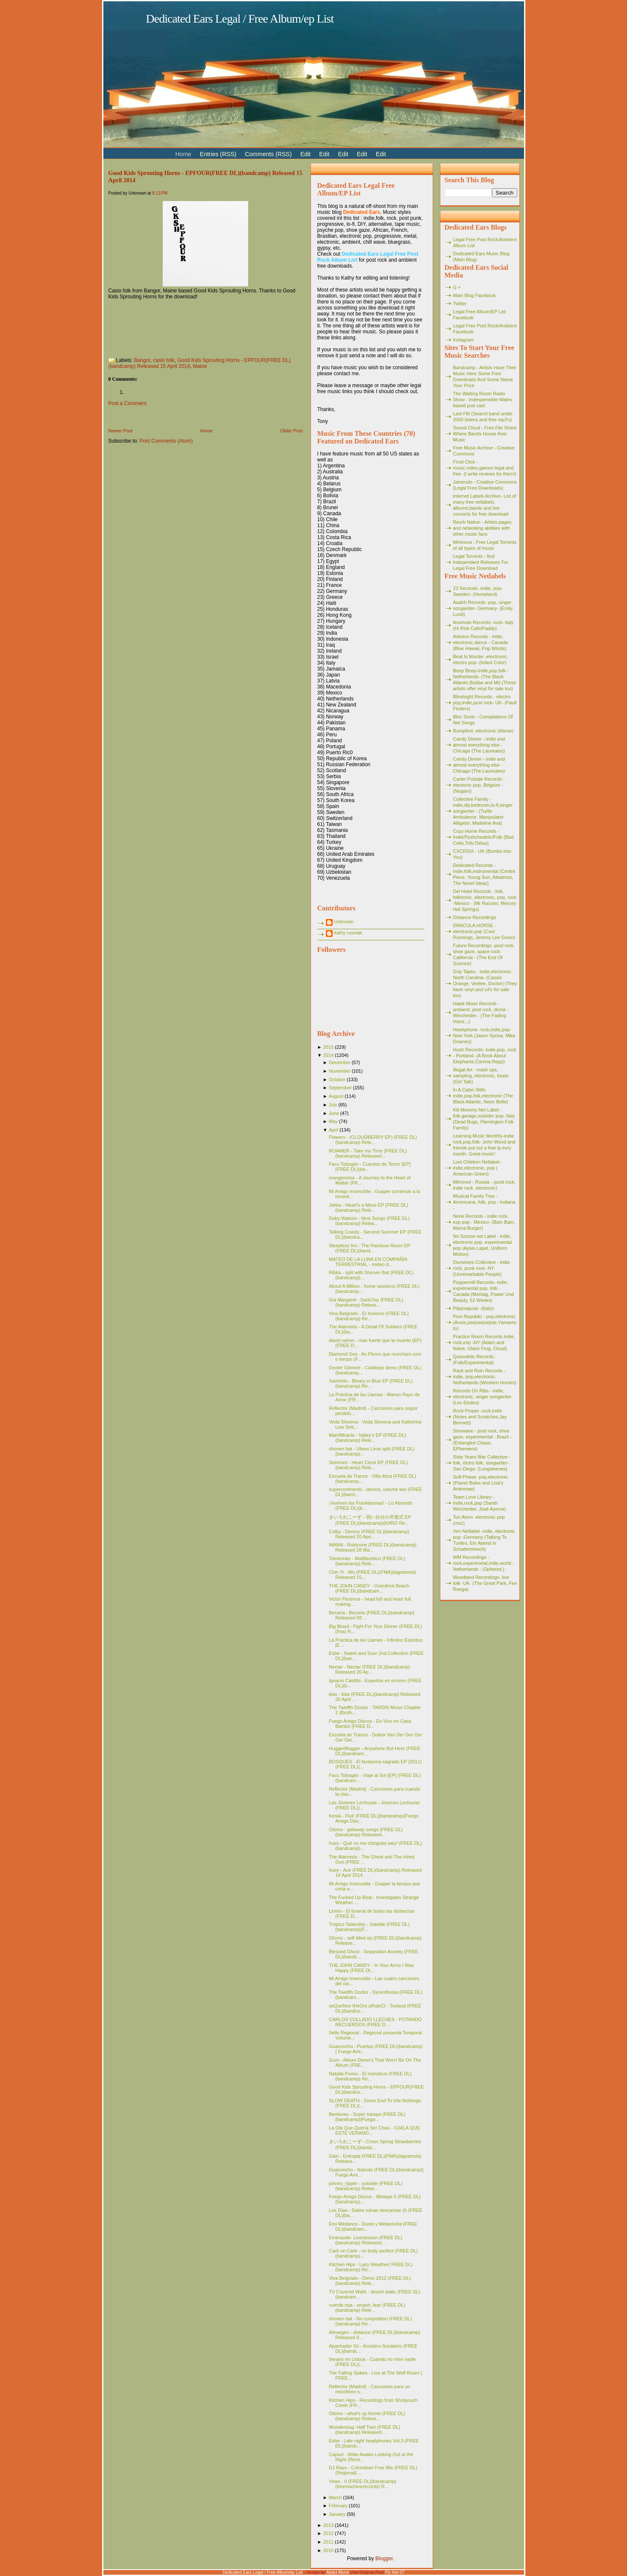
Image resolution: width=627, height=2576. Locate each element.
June (334, 1113)
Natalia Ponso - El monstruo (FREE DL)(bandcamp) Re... (370, 2076)
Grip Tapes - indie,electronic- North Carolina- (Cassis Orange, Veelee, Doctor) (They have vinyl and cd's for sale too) (485, 983)
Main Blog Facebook (474, 295)
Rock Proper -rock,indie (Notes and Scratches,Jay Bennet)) (480, 1416)
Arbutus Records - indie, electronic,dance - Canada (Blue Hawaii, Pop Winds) (480, 642)
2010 (328, 2550)
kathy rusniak (348, 932)
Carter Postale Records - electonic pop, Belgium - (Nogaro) (479, 785)
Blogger (384, 2558)
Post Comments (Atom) (166, 441)
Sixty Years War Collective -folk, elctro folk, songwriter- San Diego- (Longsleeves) (482, 1462)
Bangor (142, 360)
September (340, 1087)
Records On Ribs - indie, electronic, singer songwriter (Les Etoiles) (482, 1396)
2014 (328, 1055)
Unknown (344, 921)
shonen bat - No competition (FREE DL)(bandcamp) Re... (370, 2321)
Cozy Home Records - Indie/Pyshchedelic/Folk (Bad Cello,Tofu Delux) (483, 837)
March (335, 2497)
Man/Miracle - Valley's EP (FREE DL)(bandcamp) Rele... (367, 1437)
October (337, 1079)
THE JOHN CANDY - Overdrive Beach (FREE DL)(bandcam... (369, 1588)
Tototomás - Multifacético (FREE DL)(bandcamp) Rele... (367, 1561)
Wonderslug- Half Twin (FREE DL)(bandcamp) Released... (364, 2429)
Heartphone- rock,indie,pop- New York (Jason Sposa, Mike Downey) (484, 1035)
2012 (328, 2533)
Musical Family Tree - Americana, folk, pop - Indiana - (484, 1202)
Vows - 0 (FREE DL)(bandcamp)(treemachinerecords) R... (362, 2484)
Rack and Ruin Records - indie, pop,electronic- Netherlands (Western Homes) (484, 1376)
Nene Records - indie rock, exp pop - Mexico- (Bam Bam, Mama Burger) (484, 1222)
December (340, 1062)
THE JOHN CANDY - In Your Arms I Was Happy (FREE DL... (371, 1968)
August (336, 1096)
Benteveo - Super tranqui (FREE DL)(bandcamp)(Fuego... (367, 2117)
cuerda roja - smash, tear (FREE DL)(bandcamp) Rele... (367, 2307)
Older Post (292, 430)
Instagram (463, 339)
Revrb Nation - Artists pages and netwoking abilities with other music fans (482, 528)
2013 (328, 2525)
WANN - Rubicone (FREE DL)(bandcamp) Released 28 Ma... (372, 1547)
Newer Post (120, 430)
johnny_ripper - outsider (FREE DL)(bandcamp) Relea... (365, 2186)
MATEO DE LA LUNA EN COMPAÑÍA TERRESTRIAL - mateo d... (368, 1262)
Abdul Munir (337, 2572)
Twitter (460, 303)
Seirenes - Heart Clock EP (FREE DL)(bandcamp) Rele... (368, 1465)
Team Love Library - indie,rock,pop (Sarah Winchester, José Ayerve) (479, 1502)
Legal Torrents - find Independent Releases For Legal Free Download (481, 562)
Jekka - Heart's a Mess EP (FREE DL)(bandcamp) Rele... (368, 1207)
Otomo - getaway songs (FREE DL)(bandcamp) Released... (366, 1832)
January (337, 2514)
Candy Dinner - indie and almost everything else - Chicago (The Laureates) (479, 744)
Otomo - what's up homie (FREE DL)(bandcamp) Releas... (367, 2416)
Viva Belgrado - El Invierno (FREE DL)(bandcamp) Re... (369, 1316)
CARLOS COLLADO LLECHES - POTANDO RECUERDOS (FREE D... (375, 2022)
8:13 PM (159, 193)
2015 (328, 1047)
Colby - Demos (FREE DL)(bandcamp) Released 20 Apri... (369, 1534)
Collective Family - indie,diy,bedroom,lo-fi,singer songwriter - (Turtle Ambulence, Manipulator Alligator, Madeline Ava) (483, 811)
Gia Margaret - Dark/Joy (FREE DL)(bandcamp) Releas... (366, 1302)
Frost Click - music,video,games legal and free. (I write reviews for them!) (485, 467)
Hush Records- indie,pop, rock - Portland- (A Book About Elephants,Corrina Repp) (484, 1055)
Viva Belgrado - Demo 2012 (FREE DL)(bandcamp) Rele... (370, 2281)
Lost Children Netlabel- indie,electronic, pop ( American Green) (477, 1167)
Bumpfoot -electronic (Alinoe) (483, 730)
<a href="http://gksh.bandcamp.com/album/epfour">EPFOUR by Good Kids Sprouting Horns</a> (205, 325)
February (338, 2505)
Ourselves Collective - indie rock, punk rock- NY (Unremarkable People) (481, 1268)
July (333, 1104)
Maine (200, 366)
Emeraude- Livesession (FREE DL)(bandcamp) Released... (365, 2240)
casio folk (163, 360)
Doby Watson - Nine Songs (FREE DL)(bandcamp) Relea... (369, 1221)
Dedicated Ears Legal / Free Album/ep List (240, 18)
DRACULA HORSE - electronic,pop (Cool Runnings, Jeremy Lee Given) (484, 931)
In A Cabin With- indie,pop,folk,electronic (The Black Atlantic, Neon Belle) (483, 1095)
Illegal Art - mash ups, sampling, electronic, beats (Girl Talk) (481, 1075)
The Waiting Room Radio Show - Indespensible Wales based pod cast (482, 399)
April (333, 1129)
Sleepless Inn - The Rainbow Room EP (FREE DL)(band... (369, 1248)
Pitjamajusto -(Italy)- (474, 1308)
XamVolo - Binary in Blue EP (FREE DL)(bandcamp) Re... (371, 1383)
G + (457, 287)
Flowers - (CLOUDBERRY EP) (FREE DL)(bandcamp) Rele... (373, 1140)
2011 (328, 2541)
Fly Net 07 (395, 2572)
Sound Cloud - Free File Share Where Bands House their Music (485, 433)
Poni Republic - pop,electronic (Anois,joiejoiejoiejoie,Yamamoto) (485, 1322)
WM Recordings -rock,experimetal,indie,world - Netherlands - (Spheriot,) (483, 1563)
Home (206, 430)
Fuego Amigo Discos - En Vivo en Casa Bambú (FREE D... (370, 1723)
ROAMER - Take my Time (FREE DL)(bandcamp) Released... (368, 1153)
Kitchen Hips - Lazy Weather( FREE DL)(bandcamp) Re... (371, 2267)
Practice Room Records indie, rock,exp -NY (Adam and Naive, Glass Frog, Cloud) (484, 1342)
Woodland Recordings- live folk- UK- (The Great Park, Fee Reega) (485, 1583)
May (333, 1121)
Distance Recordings (475, 917)
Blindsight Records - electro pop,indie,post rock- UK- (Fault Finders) (485, 702)
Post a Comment (127, 403)
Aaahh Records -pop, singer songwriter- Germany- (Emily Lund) (483, 608)
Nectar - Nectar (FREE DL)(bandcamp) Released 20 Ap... (369, 1669)
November (340, 1071)
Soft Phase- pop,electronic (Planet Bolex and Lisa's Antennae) (480, 1482)
